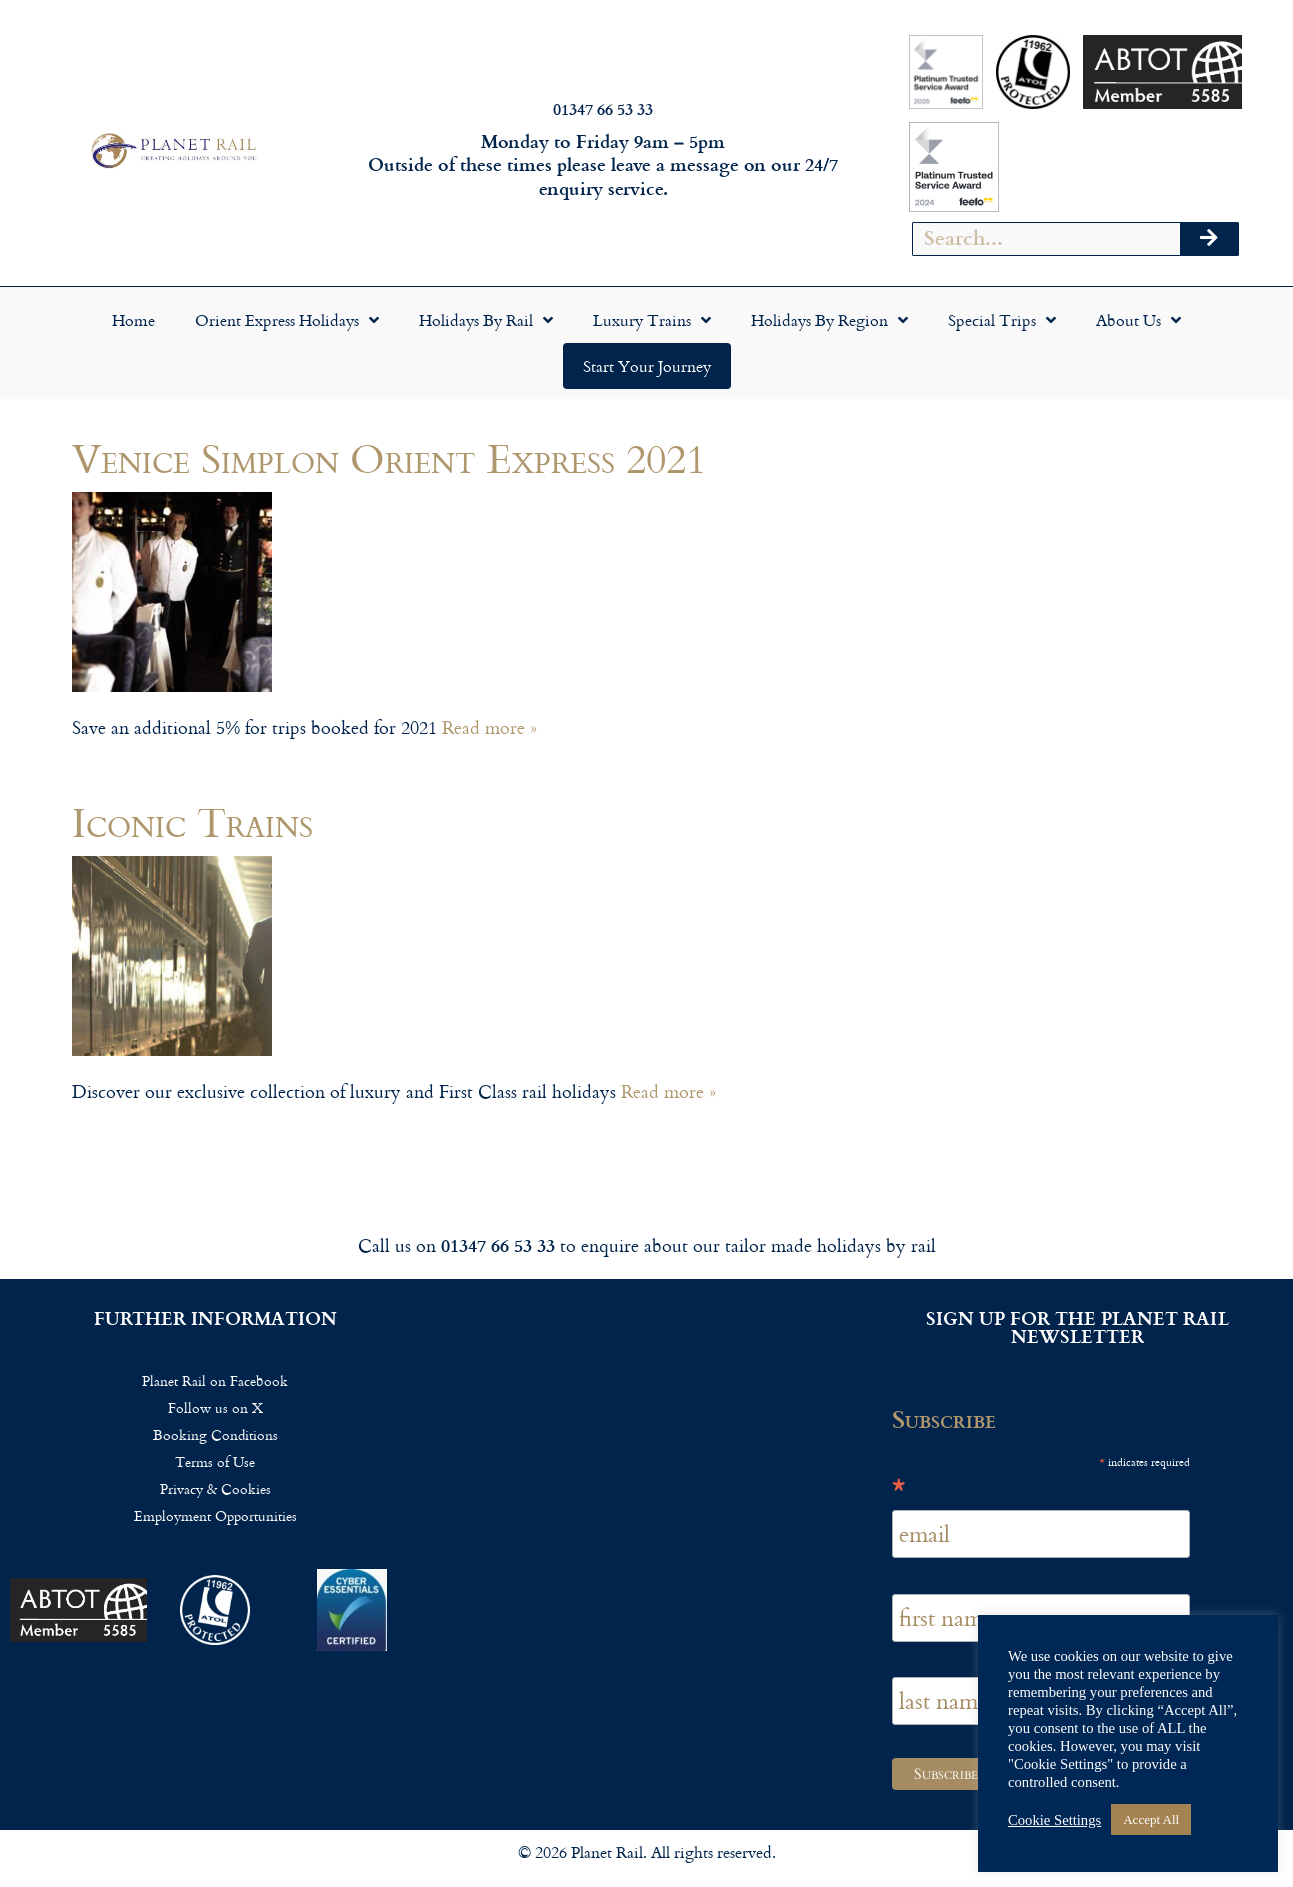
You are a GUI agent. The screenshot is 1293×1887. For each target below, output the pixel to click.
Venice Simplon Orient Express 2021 (389, 457)
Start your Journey (647, 366)
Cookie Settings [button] (1054, 1820)
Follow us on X (215, 1407)
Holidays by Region (829, 320)
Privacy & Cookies (215, 1488)
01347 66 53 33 (603, 108)
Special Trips (1002, 320)
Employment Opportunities (215, 1515)
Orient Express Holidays (287, 320)
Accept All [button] (1151, 1819)
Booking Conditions (215, 1434)
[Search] (1209, 239)
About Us (1138, 320)
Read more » (489, 727)
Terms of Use (215, 1461)
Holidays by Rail (486, 320)
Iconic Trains (192, 821)
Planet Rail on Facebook (215, 1380)
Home (133, 320)
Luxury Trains (652, 320)
